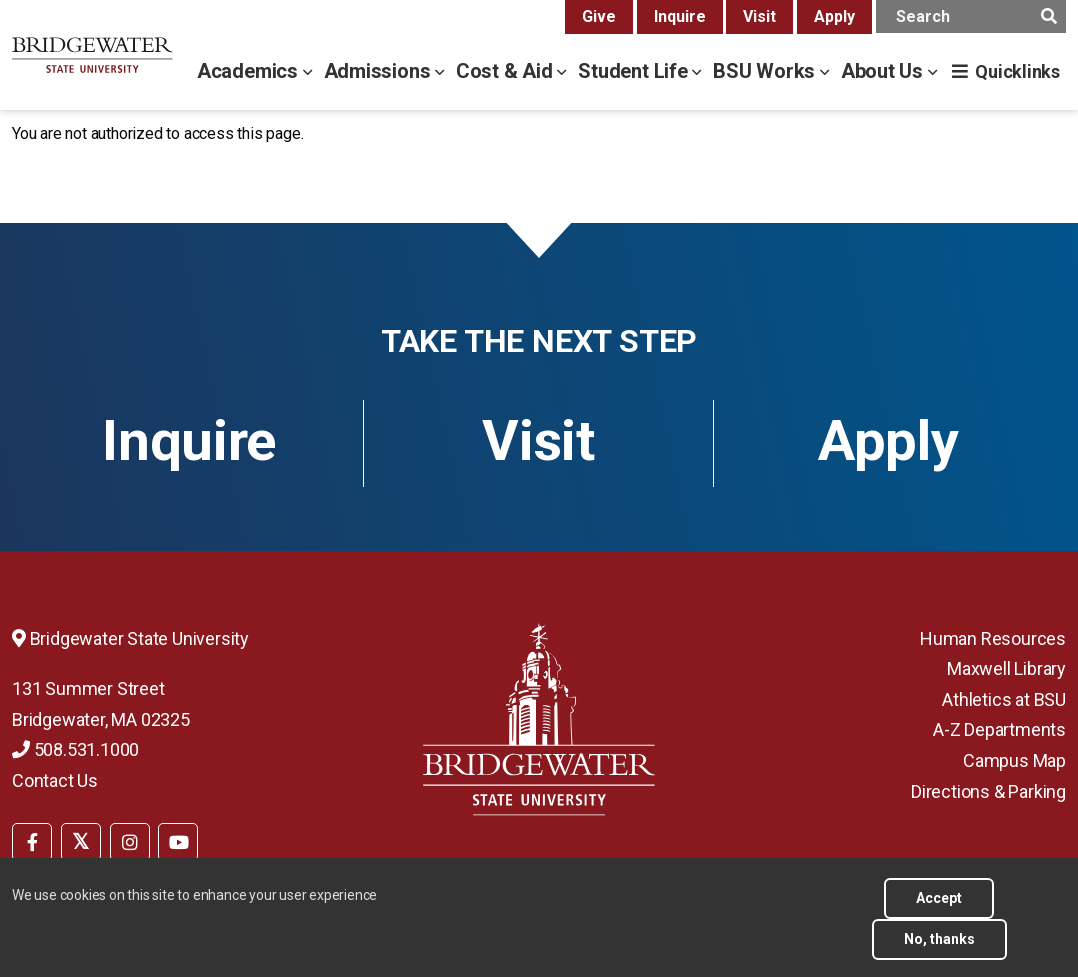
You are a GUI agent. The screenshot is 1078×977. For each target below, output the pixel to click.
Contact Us (55, 780)
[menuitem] (32, 840)
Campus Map (1014, 760)
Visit (759, 16)
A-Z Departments (999, 729)
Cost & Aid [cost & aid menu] (507, 71)
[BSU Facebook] (32, 842)
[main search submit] (1048, 16)
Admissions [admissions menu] (380, 71)
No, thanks (939, 948)
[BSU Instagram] (130, 842)
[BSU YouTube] (178, 842)
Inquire (680, 16)
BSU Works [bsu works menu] (766, 71)
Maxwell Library (1006, 668)
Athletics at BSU (1004, 699)
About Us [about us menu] (884, 71)
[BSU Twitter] (81, 842)
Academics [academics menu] (250, 71)
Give (599, 16)
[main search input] (971, 16)
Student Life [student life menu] (635, 71)
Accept (939, 907)
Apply (834, 16)
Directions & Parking (988, 791)
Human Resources (993, 638)
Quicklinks (1017, 71)
